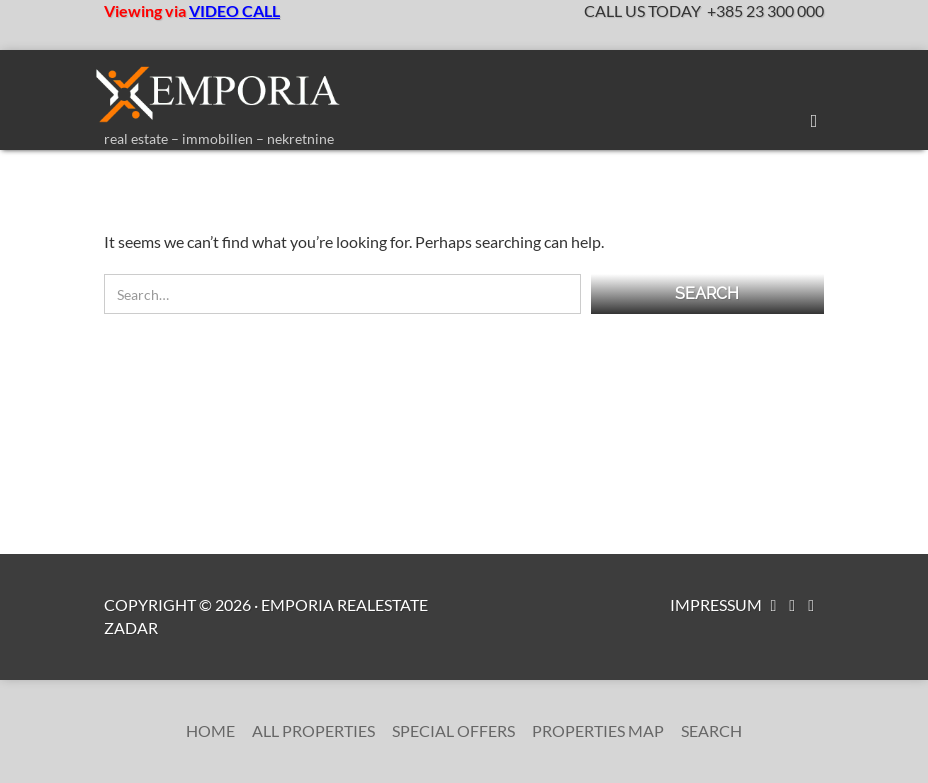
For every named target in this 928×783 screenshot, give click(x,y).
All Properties (313, 730)
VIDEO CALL (234, 10)
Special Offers (453, 730)
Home (210, 730)
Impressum (716, 604)
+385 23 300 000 (765, 10)
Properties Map (598, 730)
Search (711, 730)
